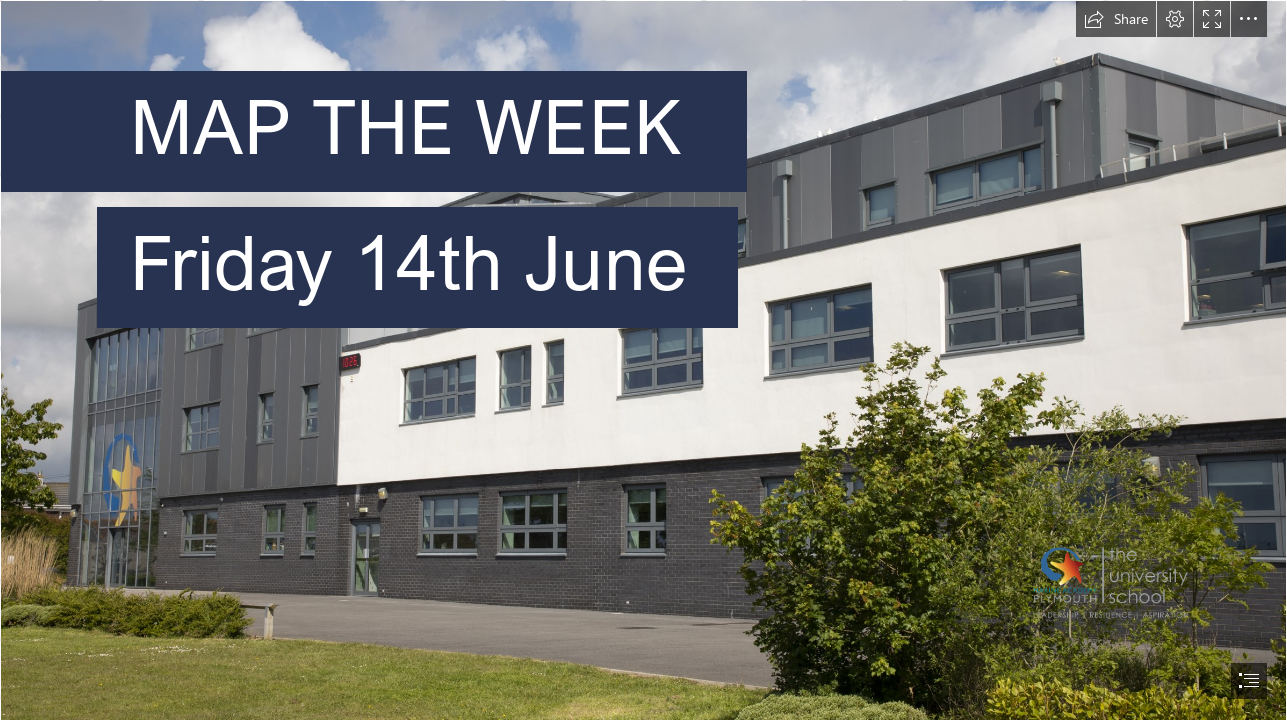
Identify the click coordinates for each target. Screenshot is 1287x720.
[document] (643, 360)
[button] (1116, 19)
